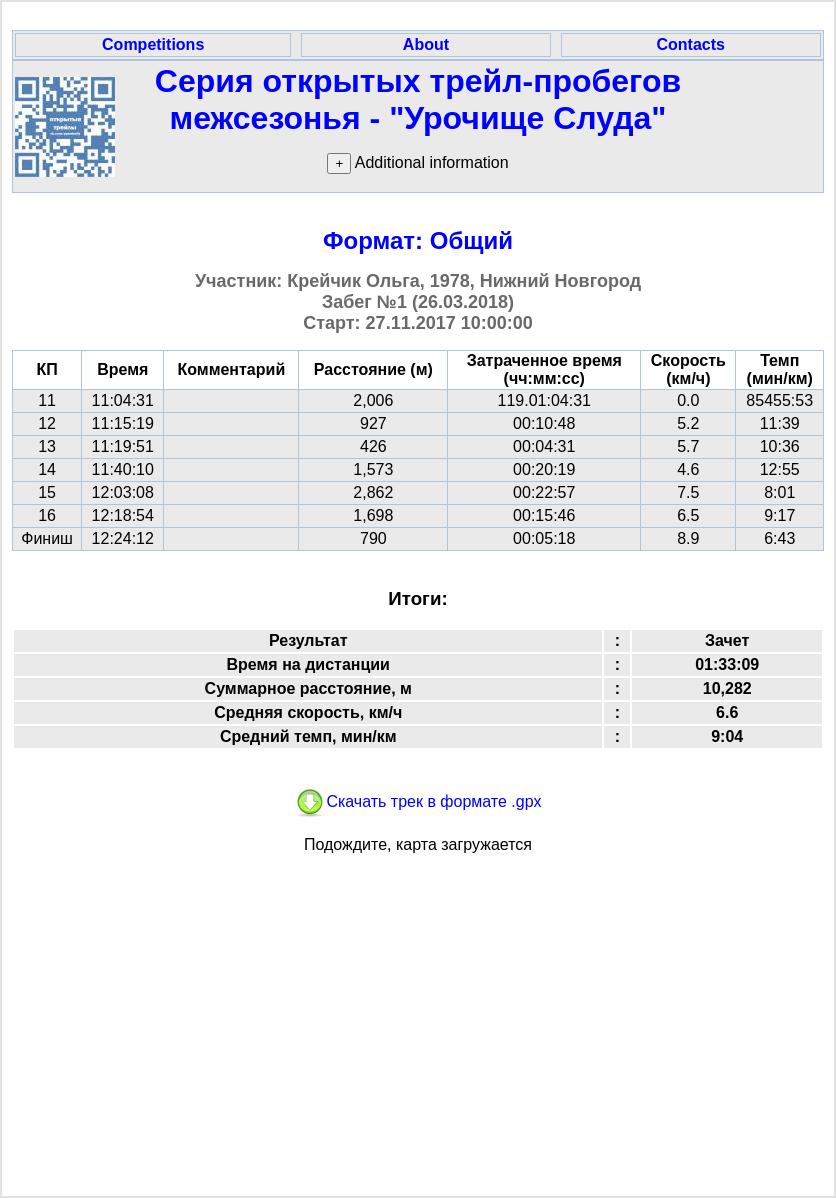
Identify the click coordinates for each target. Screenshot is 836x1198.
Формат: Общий (418, 240)
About (426, 44)
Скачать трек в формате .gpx (417, 801)
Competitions (153, 44)
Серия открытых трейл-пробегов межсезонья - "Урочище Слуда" (418, 99)
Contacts (691, 44)
